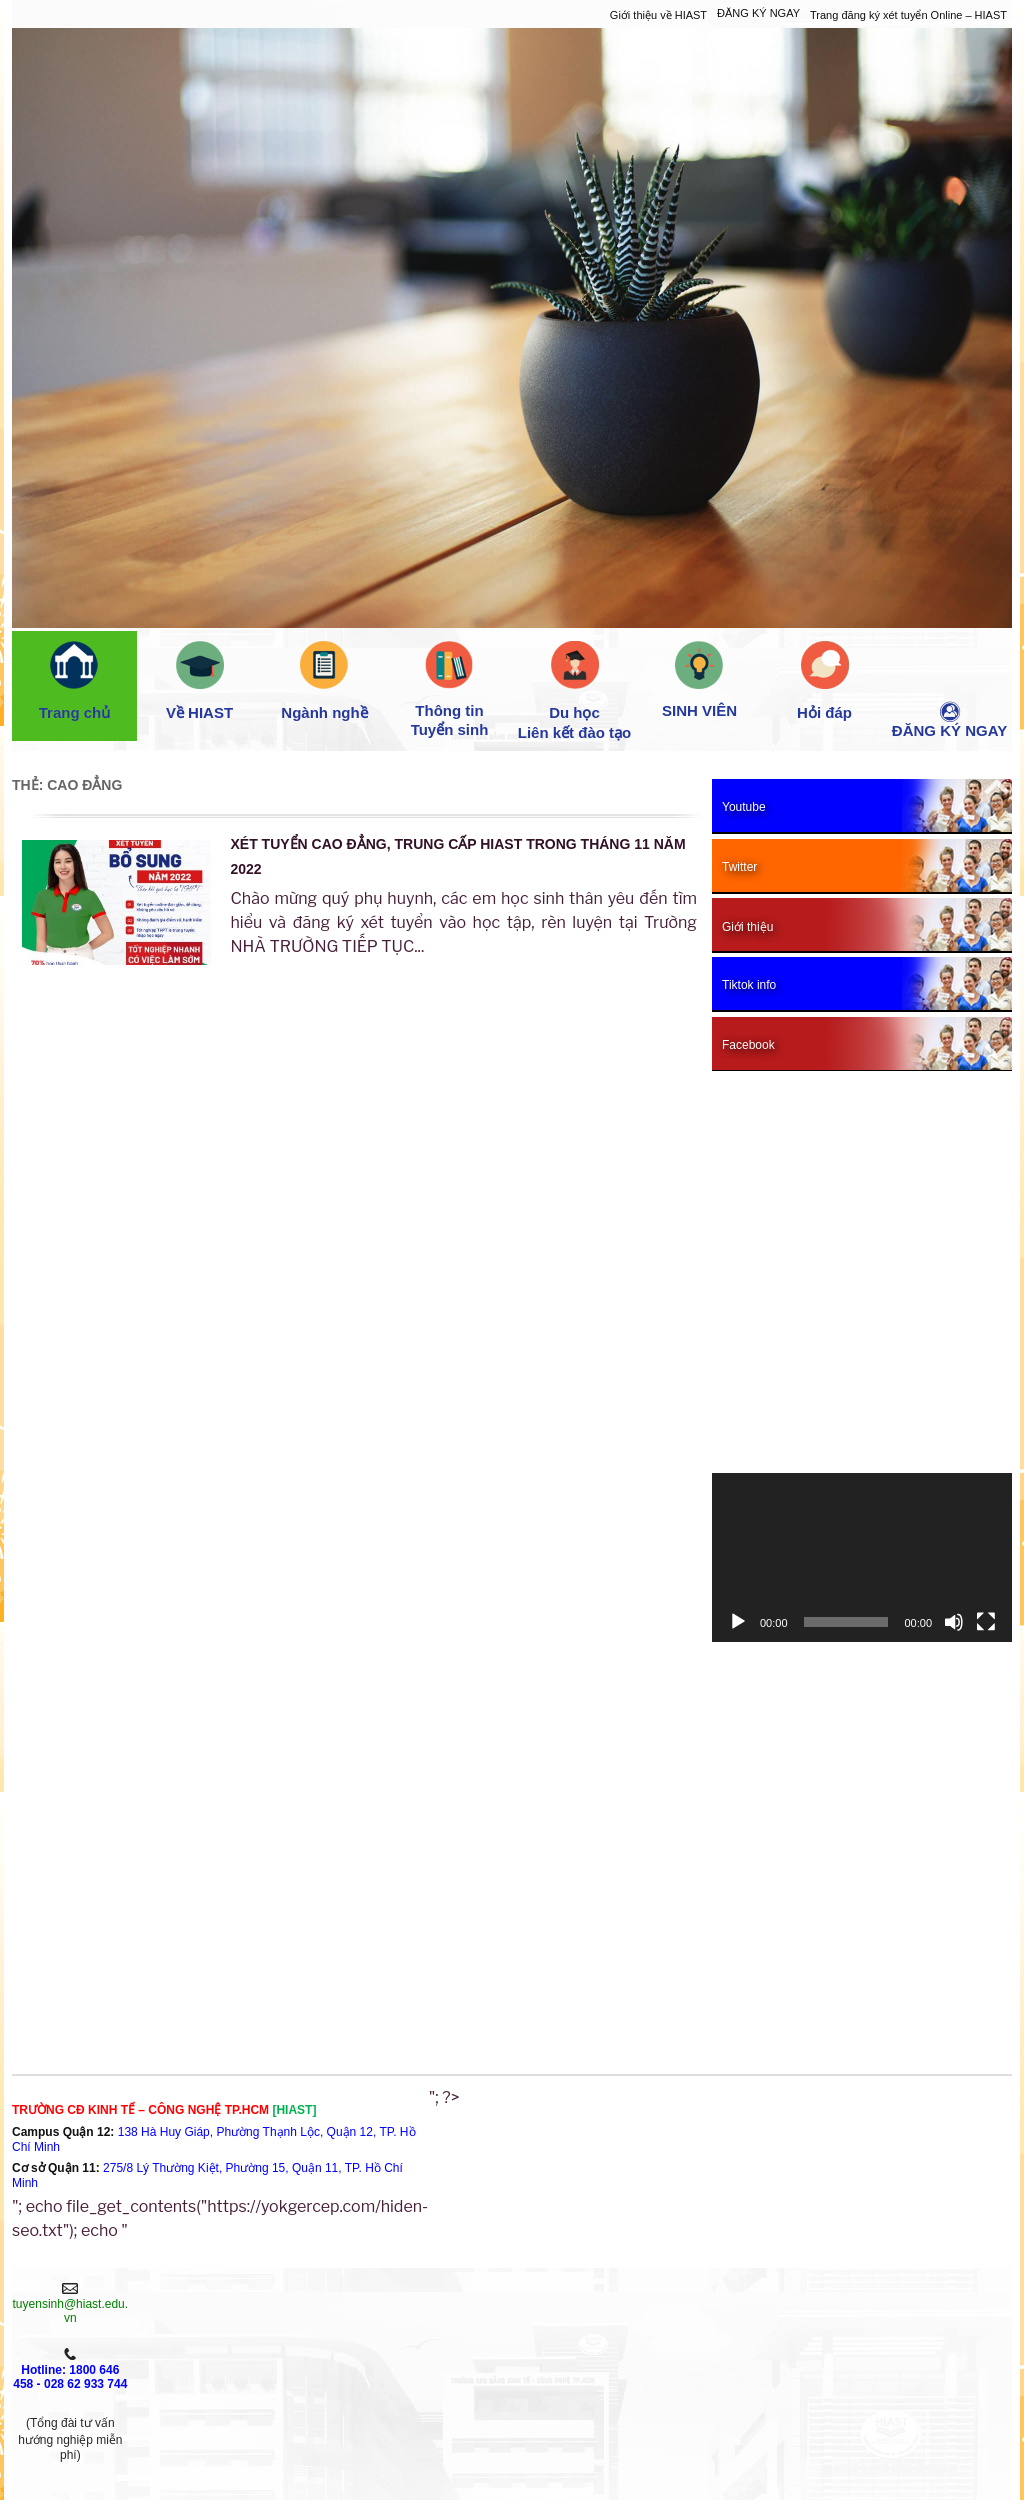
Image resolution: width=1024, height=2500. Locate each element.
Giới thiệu (183, 2297)
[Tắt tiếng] (954, 1622)
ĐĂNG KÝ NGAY (758, 13)
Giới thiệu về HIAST (658, 15)
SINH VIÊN (699, 680)
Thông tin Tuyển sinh (450, 689)
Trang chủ (75, 681)
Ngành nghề (324, 681)
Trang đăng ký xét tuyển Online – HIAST (908, 15)
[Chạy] (738, 1622)
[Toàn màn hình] (986, 1622)
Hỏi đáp (824, 681)
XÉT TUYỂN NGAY (183, 2339)
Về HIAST (199, 681)
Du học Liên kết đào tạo (575, 691)
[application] (862, 1557)
